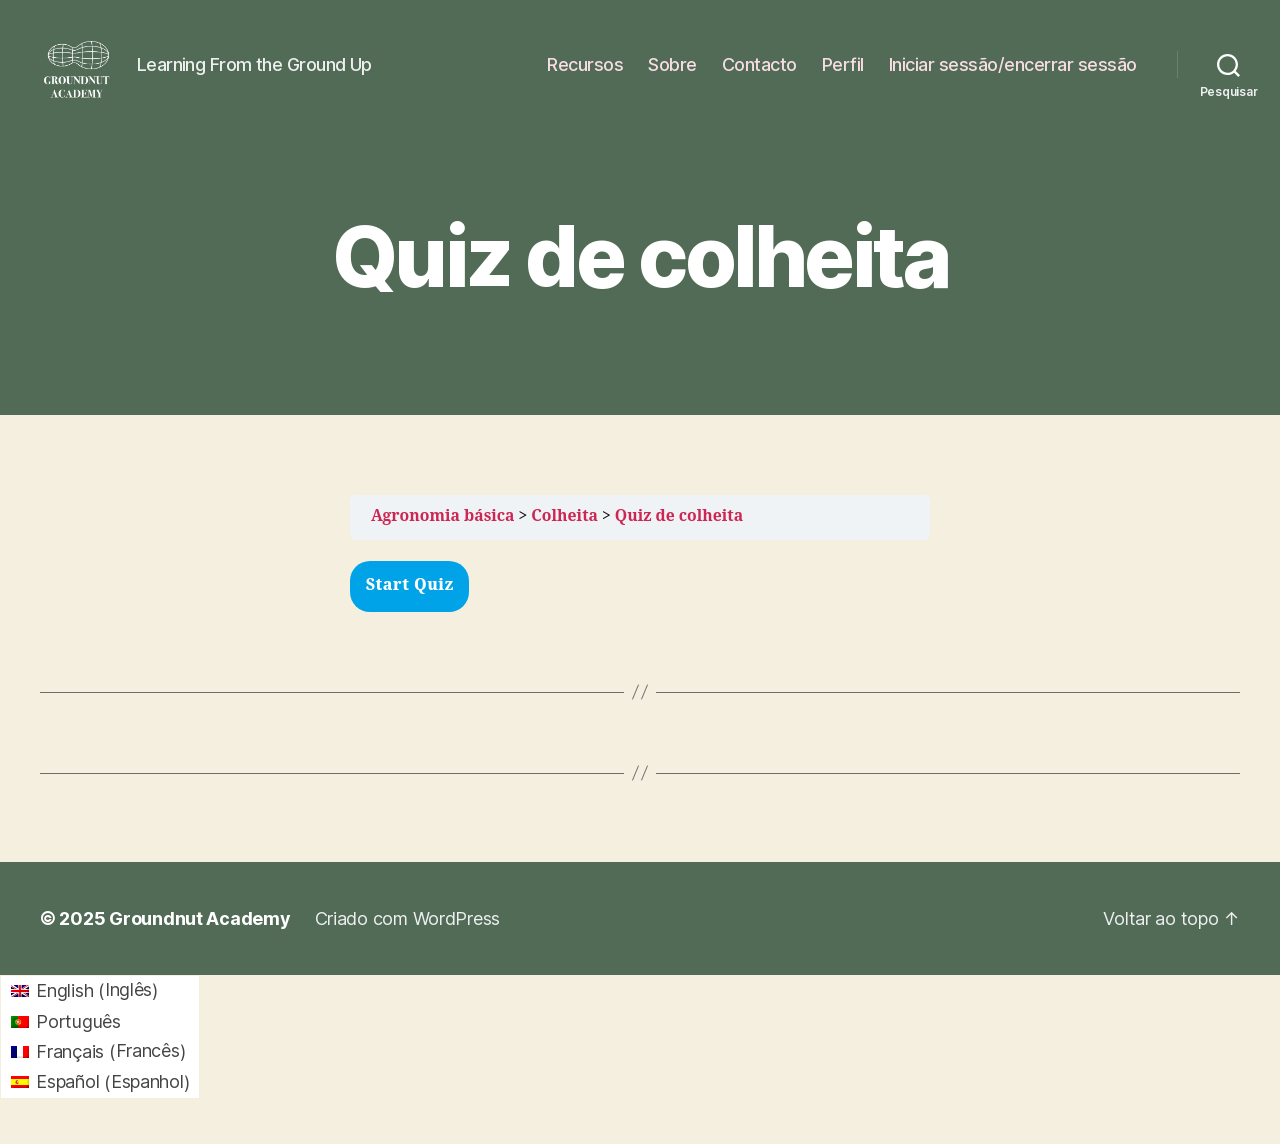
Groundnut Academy (199, 934)
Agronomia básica (443, 533)
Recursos (585, 72)
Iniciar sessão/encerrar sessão (1013, 72)
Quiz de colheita (679, 533)
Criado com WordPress (408, 934)
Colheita (564, 533)
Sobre (672, 72)
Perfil (843, 72)
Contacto (759, 72)
